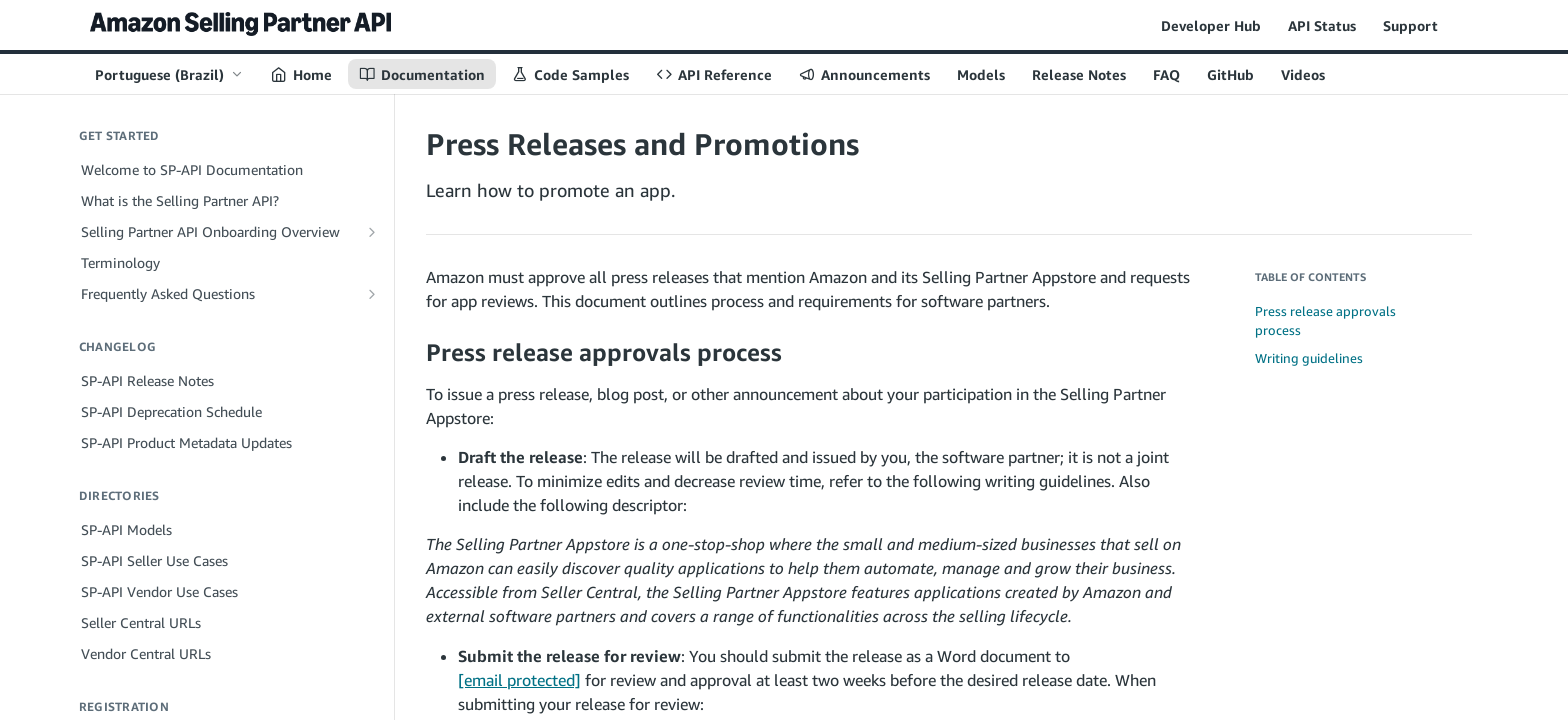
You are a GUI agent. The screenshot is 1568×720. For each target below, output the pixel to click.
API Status (1322, 25)
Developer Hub (1211, 25)
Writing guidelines (1309, 358)
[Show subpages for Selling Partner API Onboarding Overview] (372, 232)
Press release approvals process (1325, 321)
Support (1410, 25)
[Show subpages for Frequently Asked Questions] (372, 294)
